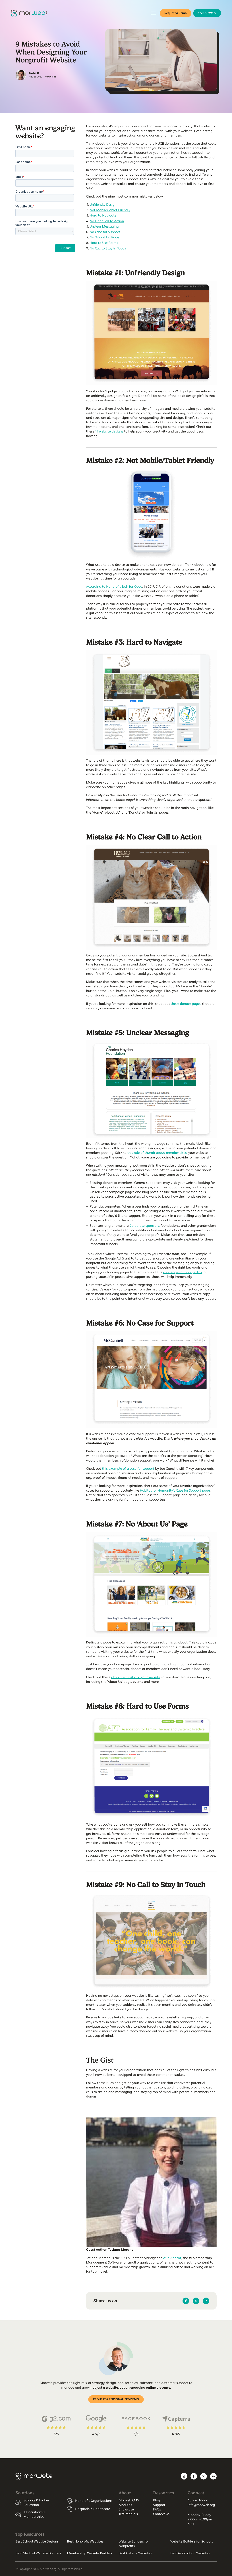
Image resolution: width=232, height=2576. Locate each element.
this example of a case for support (128, 1469)
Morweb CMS (129, 2500)
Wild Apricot (172, 2258)
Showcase (126, 2509)
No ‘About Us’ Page (104, 237)
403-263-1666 (198, 2500)
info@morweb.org (201, 2505)
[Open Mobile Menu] (153, 13)
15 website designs (109, 431)
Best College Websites (135, 2553)
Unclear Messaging (104, 226)
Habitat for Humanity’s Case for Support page (175, 1491)
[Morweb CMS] (29, 13)
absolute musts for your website (135, 1677)
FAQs (157, 2509)
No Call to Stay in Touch (108, 248)
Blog (156, 2500)
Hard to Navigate (103, 215)
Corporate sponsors (144, 1226)
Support (159, 2505)
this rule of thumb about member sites (157, 1153)
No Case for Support (105, 232)
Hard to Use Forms (104, 243)
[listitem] (38, 2502)
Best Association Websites (190, 2553)
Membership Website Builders (89, 2553)
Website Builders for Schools (191, 2541)
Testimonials (128, 2514)
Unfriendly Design (103, 205)
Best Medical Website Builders (38, 2553)
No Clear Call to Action (107, 221)
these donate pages (186, 1004)
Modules (125, 2505)
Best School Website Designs (37, 2541)
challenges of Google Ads (182, 1272)
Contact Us (161, 2514)
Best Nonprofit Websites (85, 2541)
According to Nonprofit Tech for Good (114, 587)
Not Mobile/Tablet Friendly (110, 210)
